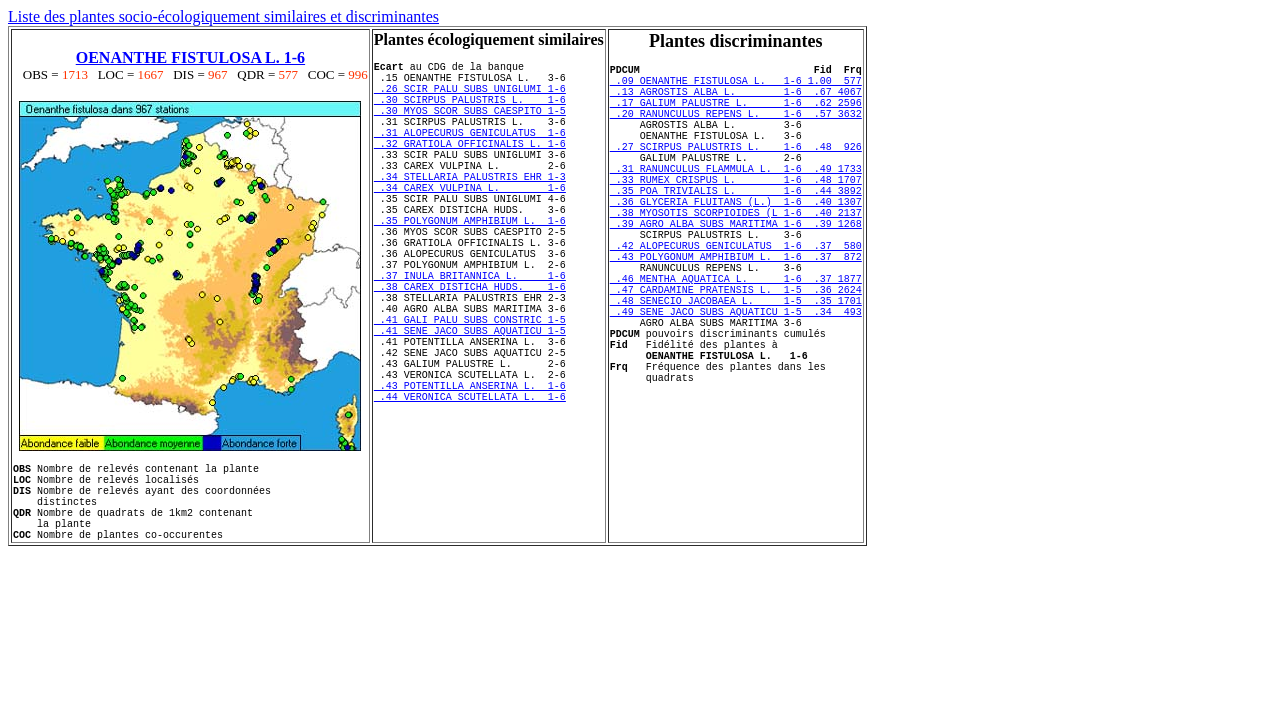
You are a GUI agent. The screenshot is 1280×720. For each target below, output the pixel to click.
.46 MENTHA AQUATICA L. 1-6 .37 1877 (736, 338)
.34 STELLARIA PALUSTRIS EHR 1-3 (470, 209)
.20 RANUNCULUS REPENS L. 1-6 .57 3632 (736, 128)
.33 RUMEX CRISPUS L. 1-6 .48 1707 (736, 212)
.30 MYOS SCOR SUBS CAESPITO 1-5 (470, 125)
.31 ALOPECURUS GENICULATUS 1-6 (470, 153)
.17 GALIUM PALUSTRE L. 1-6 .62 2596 (736, 114)
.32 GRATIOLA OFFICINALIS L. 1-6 (470, 167)
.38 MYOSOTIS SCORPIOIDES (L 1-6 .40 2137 (736, 254)
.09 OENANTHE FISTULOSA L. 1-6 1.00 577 (736, 86)
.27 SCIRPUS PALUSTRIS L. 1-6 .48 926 (736, 170)
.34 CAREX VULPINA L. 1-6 (470, 223)
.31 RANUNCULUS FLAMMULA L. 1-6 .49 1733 (736, 198)
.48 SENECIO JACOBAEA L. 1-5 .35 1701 (736, 366)
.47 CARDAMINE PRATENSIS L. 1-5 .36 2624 (736, 352)
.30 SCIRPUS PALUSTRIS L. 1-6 (470, 111)
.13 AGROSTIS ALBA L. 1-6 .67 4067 (736, 100)
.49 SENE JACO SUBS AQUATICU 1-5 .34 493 (736, 380)
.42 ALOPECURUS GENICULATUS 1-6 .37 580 (736, 296)
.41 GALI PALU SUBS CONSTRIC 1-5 (470, 391)
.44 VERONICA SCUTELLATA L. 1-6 (470, 489)
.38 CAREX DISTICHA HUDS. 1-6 (470, 349)
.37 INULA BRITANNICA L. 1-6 (470, 335)
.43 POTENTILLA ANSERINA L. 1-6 (470, 475)
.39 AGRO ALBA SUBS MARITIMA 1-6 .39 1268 (736, 268)
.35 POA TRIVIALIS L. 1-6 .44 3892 (736, 226)
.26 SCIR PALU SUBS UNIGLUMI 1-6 (470, 97)
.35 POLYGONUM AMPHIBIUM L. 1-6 (470, 265)
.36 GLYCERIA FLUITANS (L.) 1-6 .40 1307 (736, 240)
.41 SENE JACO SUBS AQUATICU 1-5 (470, 405)
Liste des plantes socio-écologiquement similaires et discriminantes (223, 16)
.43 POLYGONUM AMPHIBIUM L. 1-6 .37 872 (736, 310)
